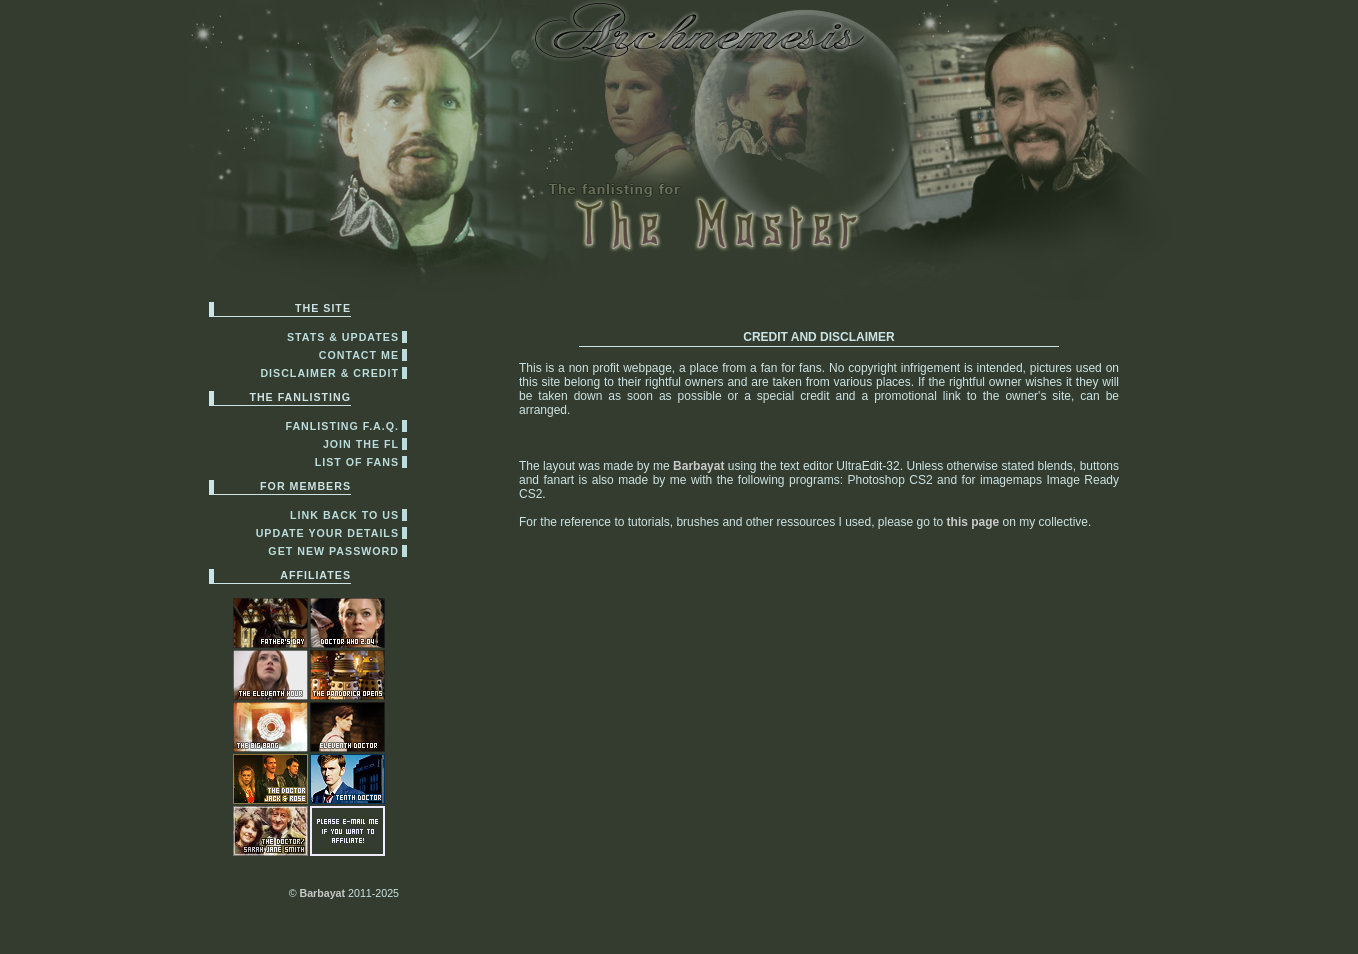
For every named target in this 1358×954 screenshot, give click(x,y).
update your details (327, 533)
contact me (359, 355)
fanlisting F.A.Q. (343, 426)
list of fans (357, 462)
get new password (333, 551)
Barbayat (322, 893)
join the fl (361, 444)
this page (973, 522)
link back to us (344, 515)
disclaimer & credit (329, 373)
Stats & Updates (343, 337)
